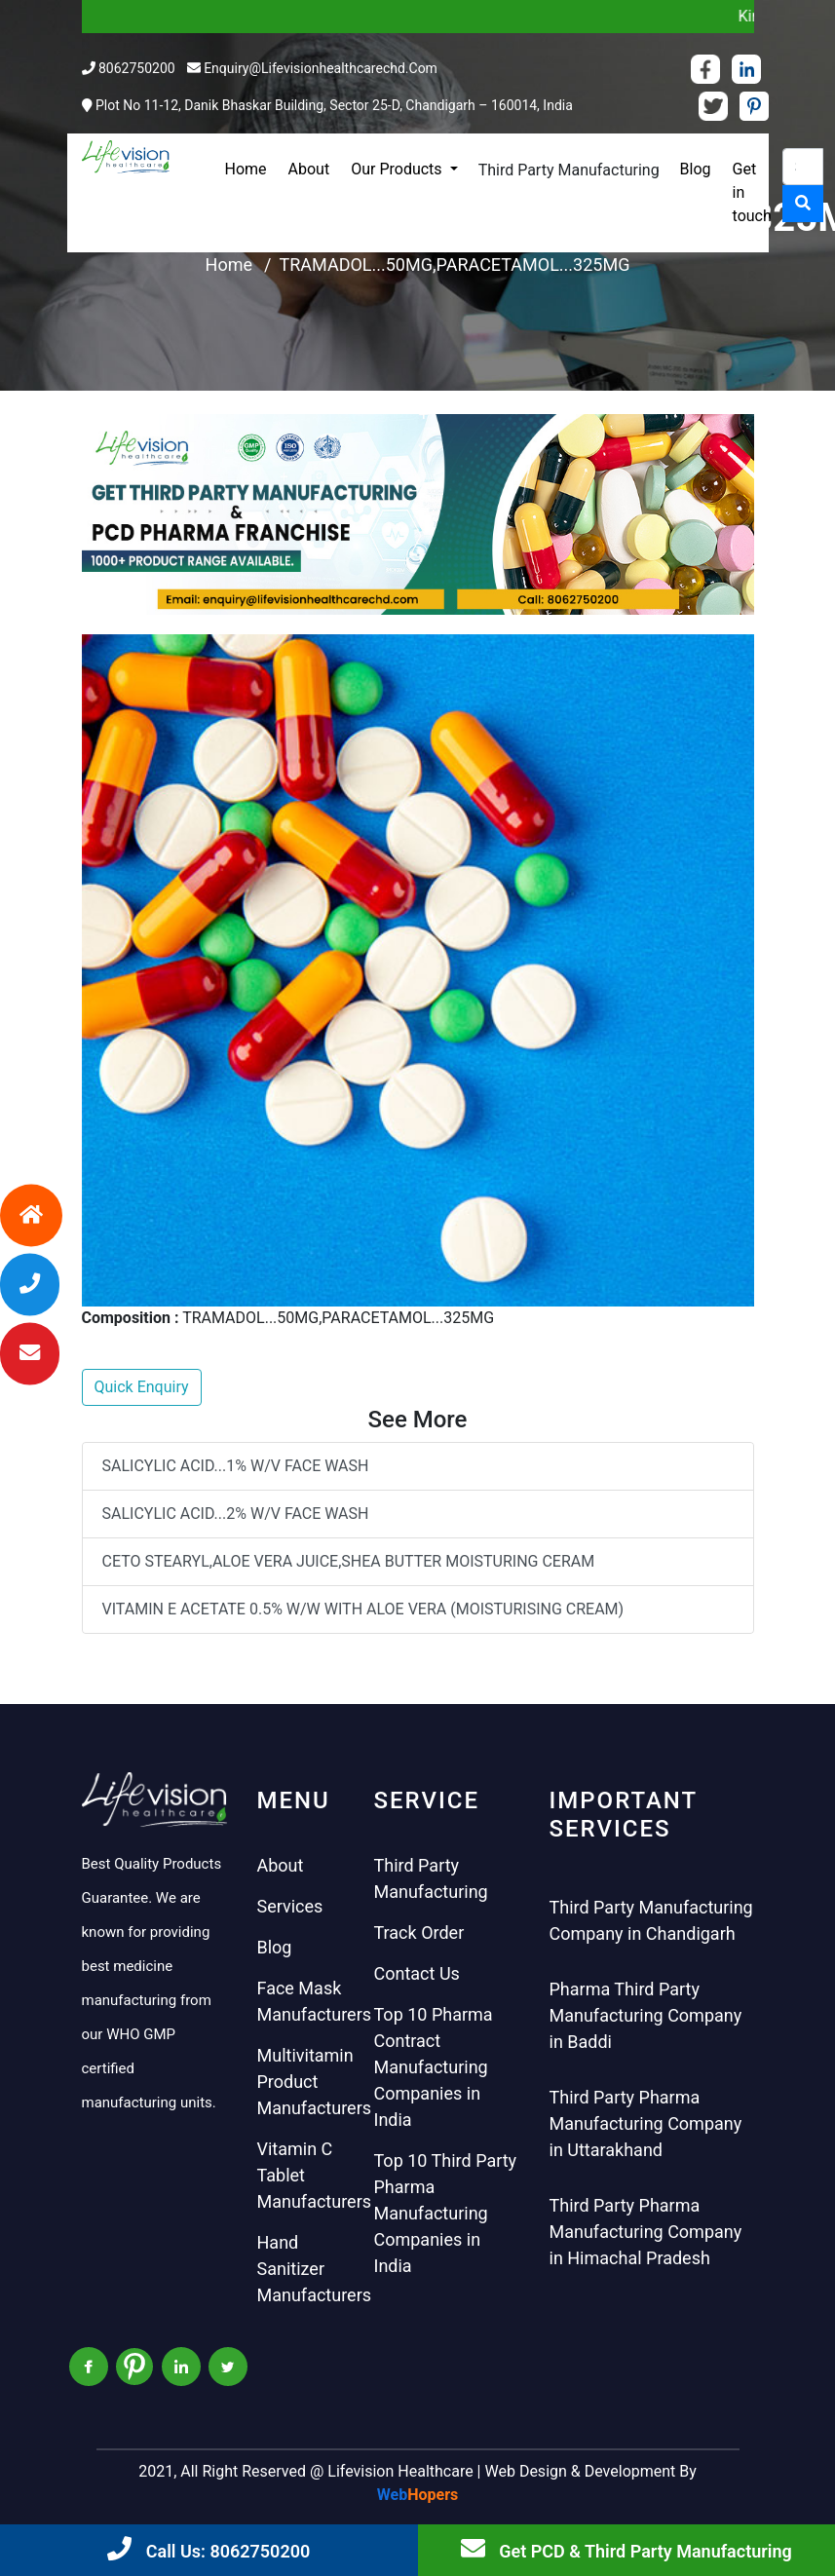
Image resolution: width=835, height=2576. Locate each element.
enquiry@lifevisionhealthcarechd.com (320, 68)
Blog (695, 169)
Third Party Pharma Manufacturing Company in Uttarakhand (646, 2123)
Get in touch (752, 192)
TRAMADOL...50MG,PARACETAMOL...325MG (454, 264)
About (309, 169)
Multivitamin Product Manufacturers (314, 2081)
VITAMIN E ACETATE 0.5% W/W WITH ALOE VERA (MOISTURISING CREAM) (363, 1609)
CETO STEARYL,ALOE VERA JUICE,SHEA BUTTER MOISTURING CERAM (348, 1561)
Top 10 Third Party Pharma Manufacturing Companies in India (445, 2213)
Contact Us (417, 1973)
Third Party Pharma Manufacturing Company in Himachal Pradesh (646, 2231)
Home (246, 169)
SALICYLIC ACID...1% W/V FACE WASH (235, 1466)
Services (290, 1906)
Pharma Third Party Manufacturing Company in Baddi (646, 2015)
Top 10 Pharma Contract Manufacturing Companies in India (433, 2067)
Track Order (419, 1932)
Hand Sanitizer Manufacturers (314, 2268)
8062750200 (136, 68)
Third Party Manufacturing (569, 170)
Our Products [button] (398, 169)
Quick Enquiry (142, 1387)
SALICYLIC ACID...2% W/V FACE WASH (235, 1513)
